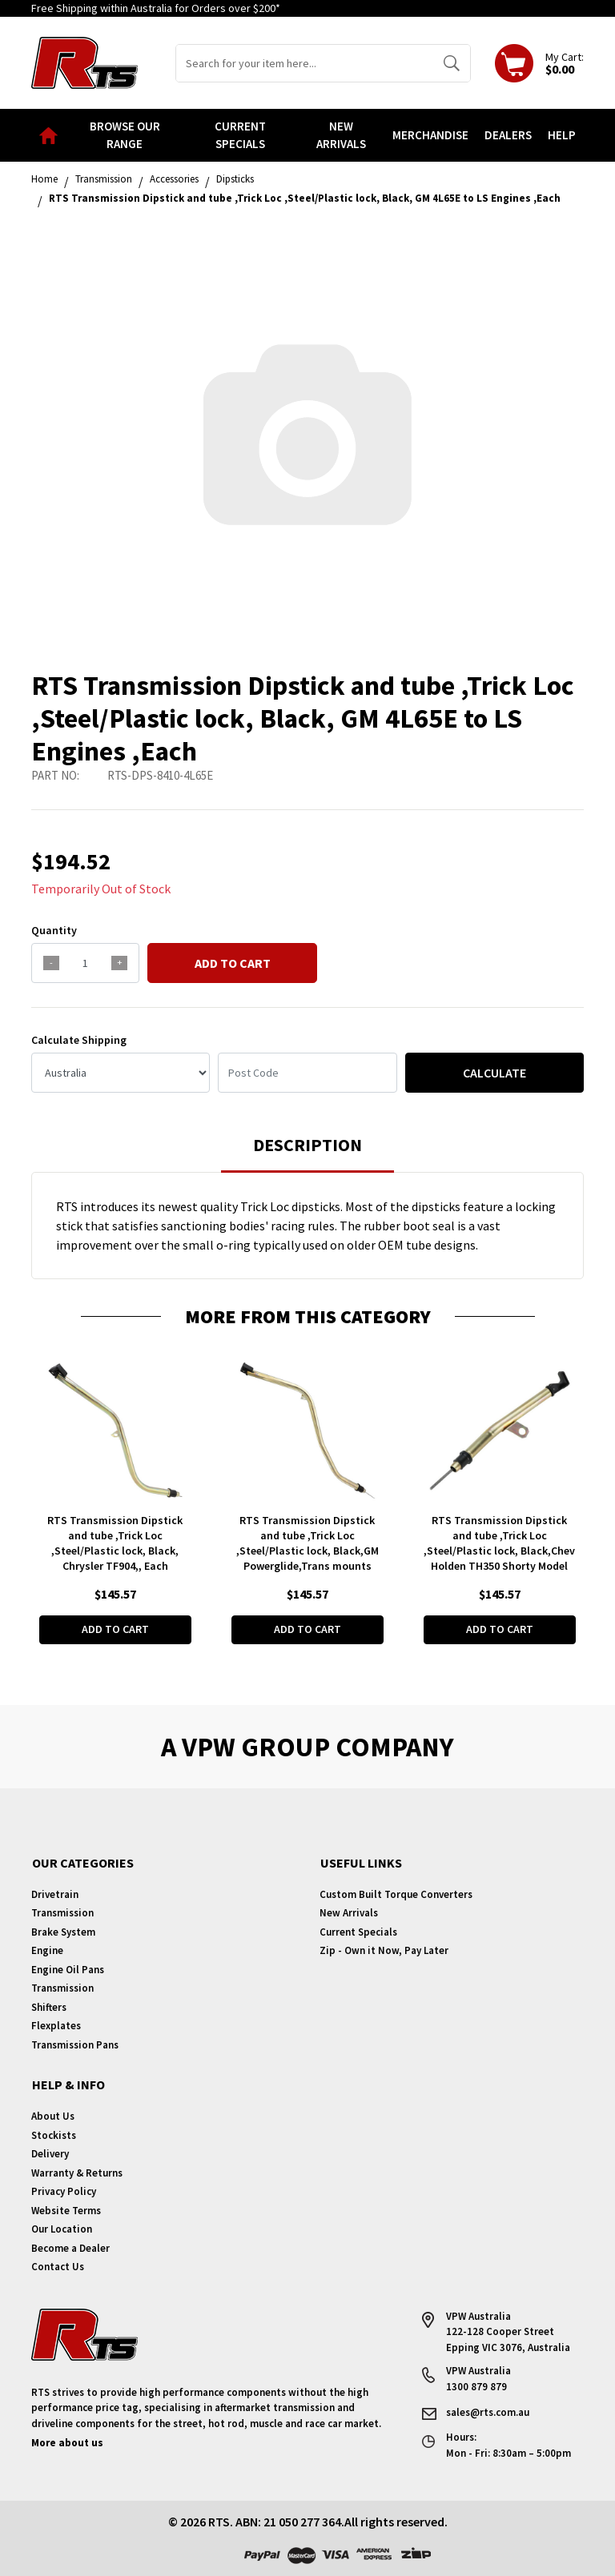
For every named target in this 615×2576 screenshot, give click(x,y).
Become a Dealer (70, 2248)
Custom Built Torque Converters (396, 1894)
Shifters (48, 2007)
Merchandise (430, 134)
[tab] (307, 1152)
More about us (67, 2443)
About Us (52, 2116)
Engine (47, 1950)
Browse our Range (125, 135)
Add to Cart (233, 963)
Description (307, 1145)
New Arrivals (341, 135)
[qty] (85, 963)
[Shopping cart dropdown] (539, 63)
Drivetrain (54, 1894)
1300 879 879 (476, 2386)
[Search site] (451, 63)
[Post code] (307, 1073)
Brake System (63, 1932)
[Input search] (304, 63)
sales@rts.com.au (487, 2412)
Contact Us (57, 2266)
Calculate (494, 1073)
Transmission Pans (75, 2045)
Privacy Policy (63, 2191)
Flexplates (56, 2025)
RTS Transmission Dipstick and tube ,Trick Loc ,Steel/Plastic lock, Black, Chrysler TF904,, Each (115, 1543)
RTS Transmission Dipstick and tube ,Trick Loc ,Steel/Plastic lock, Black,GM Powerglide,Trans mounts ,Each (307, 1550)
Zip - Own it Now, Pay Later (384, 1950)
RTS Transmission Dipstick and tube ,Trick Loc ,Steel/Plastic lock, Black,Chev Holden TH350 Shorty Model (499, 1543)
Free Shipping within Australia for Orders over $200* (155, 8)
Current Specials (240, 135)
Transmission (62, 1913)
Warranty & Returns (77, 2173)
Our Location (61, 2229)
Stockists (53, 2135)
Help (562, 134)
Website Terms (66, 2210)
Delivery (50, 2154)
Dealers (508, 134)
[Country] (120, 1073)
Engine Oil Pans (67, 1969)
